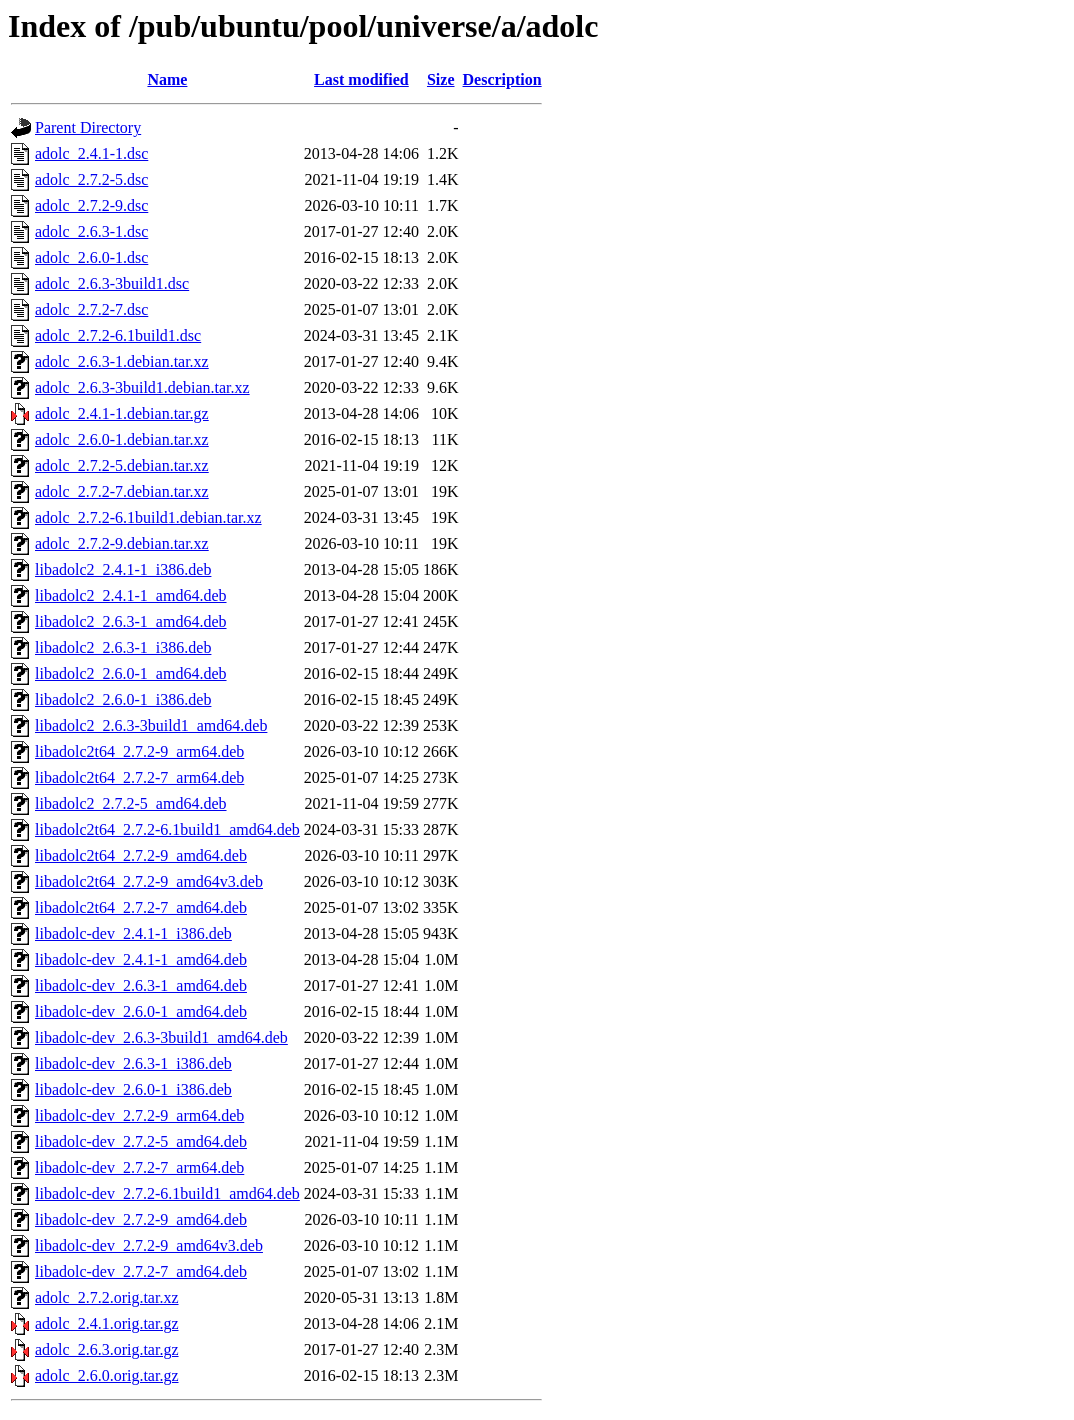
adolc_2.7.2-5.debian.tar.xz (122, 465)
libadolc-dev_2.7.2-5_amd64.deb (141, 1141)
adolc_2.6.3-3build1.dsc (112, 283)
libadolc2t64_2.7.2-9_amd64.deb (141, 855)
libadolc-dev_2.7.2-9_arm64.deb (139, 1115)
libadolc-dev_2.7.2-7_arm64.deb (139, 1167)
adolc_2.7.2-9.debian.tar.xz (122, 543)
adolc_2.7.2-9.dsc (91, 205)
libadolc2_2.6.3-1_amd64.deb (131, 621)
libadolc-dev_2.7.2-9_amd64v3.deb (149, 1245)
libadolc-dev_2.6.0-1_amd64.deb (141, 1011)
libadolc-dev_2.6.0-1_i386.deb (133, 1089)
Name (167, 79)
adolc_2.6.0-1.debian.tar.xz (122, 439)
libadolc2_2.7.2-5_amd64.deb (131, 803)
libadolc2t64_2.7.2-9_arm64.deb (139, 751)
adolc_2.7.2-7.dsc (91, 309)
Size (441, 79)
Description (502, 79)
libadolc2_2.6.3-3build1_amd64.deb (151, 725)
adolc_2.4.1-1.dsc (91, 153)
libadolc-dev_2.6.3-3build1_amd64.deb (161, 1037)
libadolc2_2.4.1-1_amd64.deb (131, 595)
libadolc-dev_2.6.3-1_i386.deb (133, 1063)
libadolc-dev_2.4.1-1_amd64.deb (141, 959)
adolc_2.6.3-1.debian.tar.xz (122, 361)
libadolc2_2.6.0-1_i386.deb (123, 699)
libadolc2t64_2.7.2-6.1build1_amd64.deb (167, 829)
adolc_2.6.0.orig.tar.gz (107, 1375)
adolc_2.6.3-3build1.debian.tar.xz (142, 387)
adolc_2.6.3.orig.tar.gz (107, 1349)
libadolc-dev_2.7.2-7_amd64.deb (141, 1271)
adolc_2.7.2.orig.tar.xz (107, 1297)
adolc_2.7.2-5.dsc (91, 179)
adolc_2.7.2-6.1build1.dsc (118, 335)
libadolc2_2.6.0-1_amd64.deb (131, 673)
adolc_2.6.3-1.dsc (91, 231)
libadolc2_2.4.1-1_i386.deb (123, 569)
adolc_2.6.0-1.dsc (91, 257)
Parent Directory (88, 127)
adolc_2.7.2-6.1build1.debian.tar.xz (148, 517)
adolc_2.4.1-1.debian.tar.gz (122, 413)
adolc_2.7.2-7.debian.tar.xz (122, 491)
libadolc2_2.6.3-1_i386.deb (123, 647)
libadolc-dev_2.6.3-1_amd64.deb (141, 985)
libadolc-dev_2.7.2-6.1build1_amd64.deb (167, 1193)
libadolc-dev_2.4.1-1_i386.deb (133, 933)
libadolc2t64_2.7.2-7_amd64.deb (141, 907)
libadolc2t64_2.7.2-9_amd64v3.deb (149, 881)
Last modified (361, 79)
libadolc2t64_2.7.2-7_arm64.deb (139, 777)
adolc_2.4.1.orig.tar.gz (107, 1323)
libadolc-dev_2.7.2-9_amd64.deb (141, 1219)
